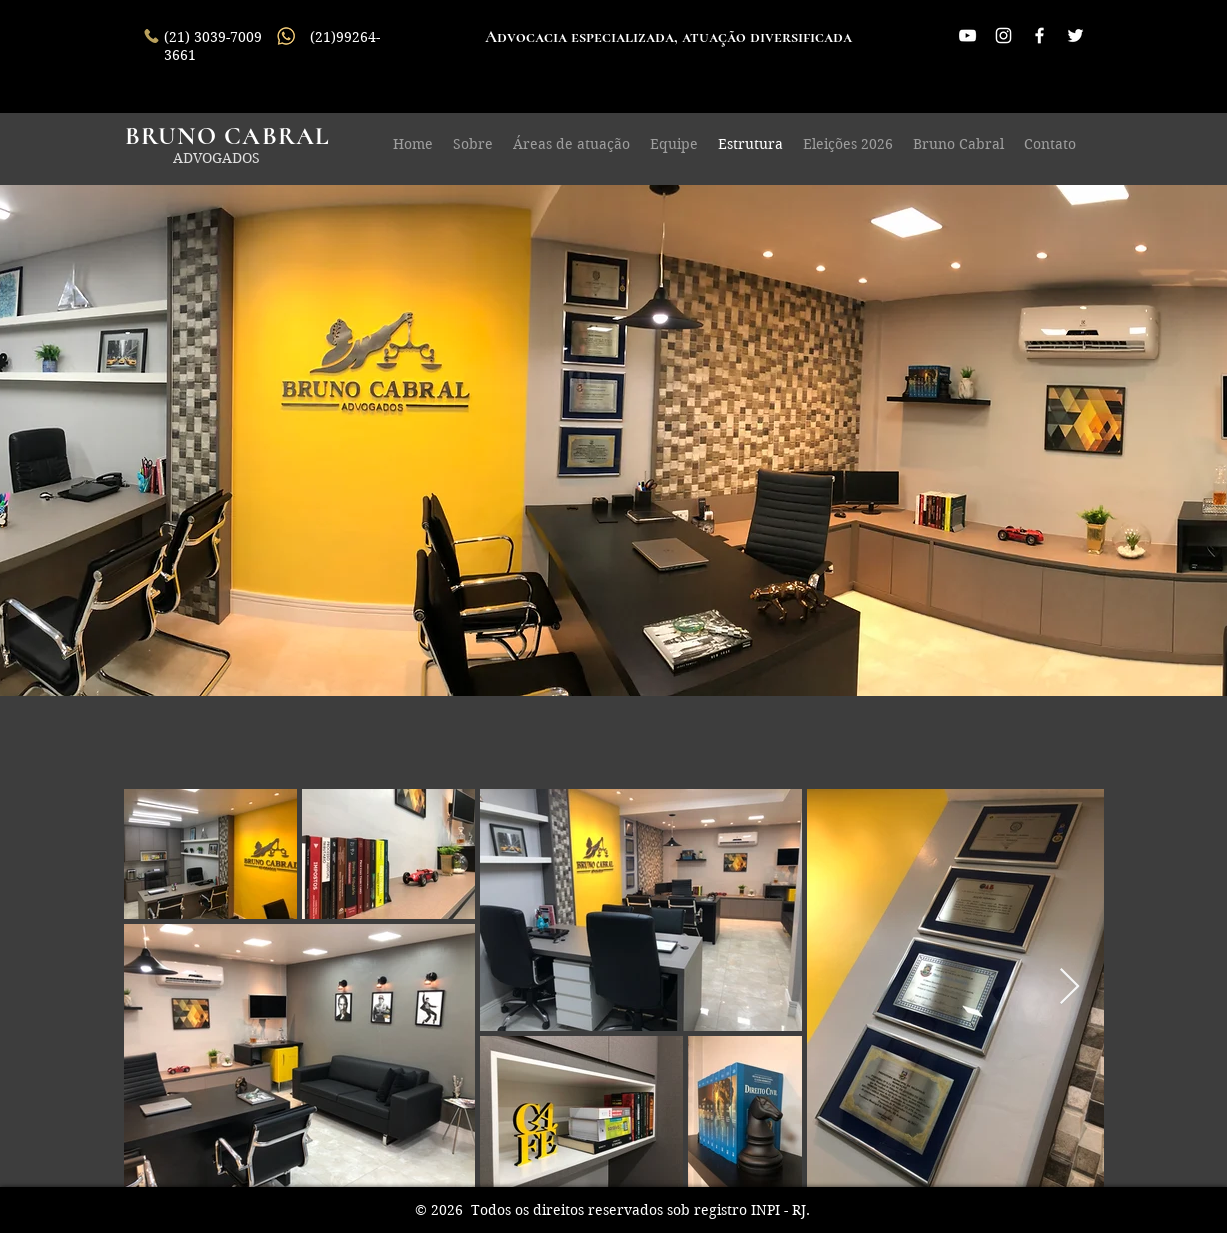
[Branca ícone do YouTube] (967, 35)
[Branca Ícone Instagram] (1003, 35)
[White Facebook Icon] (1039, 35)
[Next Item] (1069, 987)
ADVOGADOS (216, 158)
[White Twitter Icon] (1075, 35)
